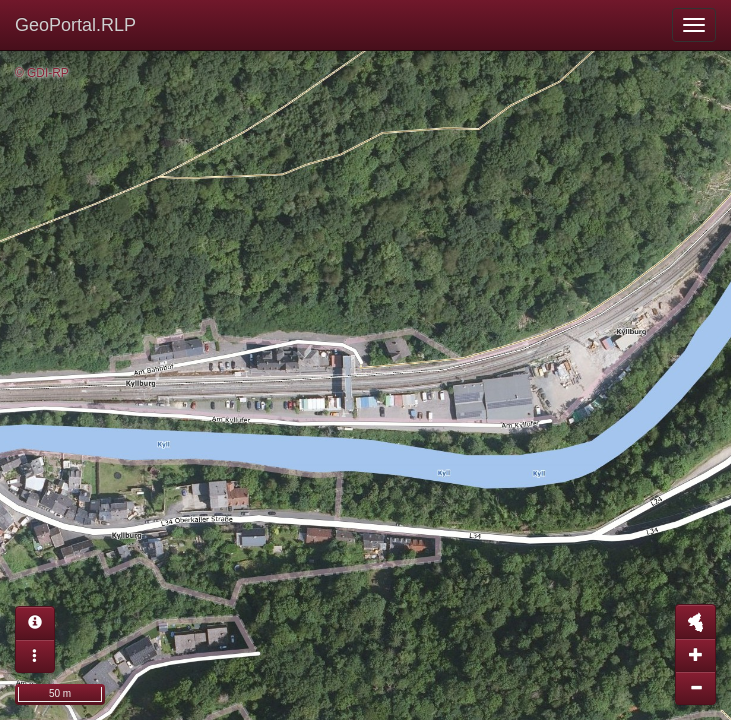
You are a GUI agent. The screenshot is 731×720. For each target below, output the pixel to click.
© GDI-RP (42, 73)
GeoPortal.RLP (75, 25)
